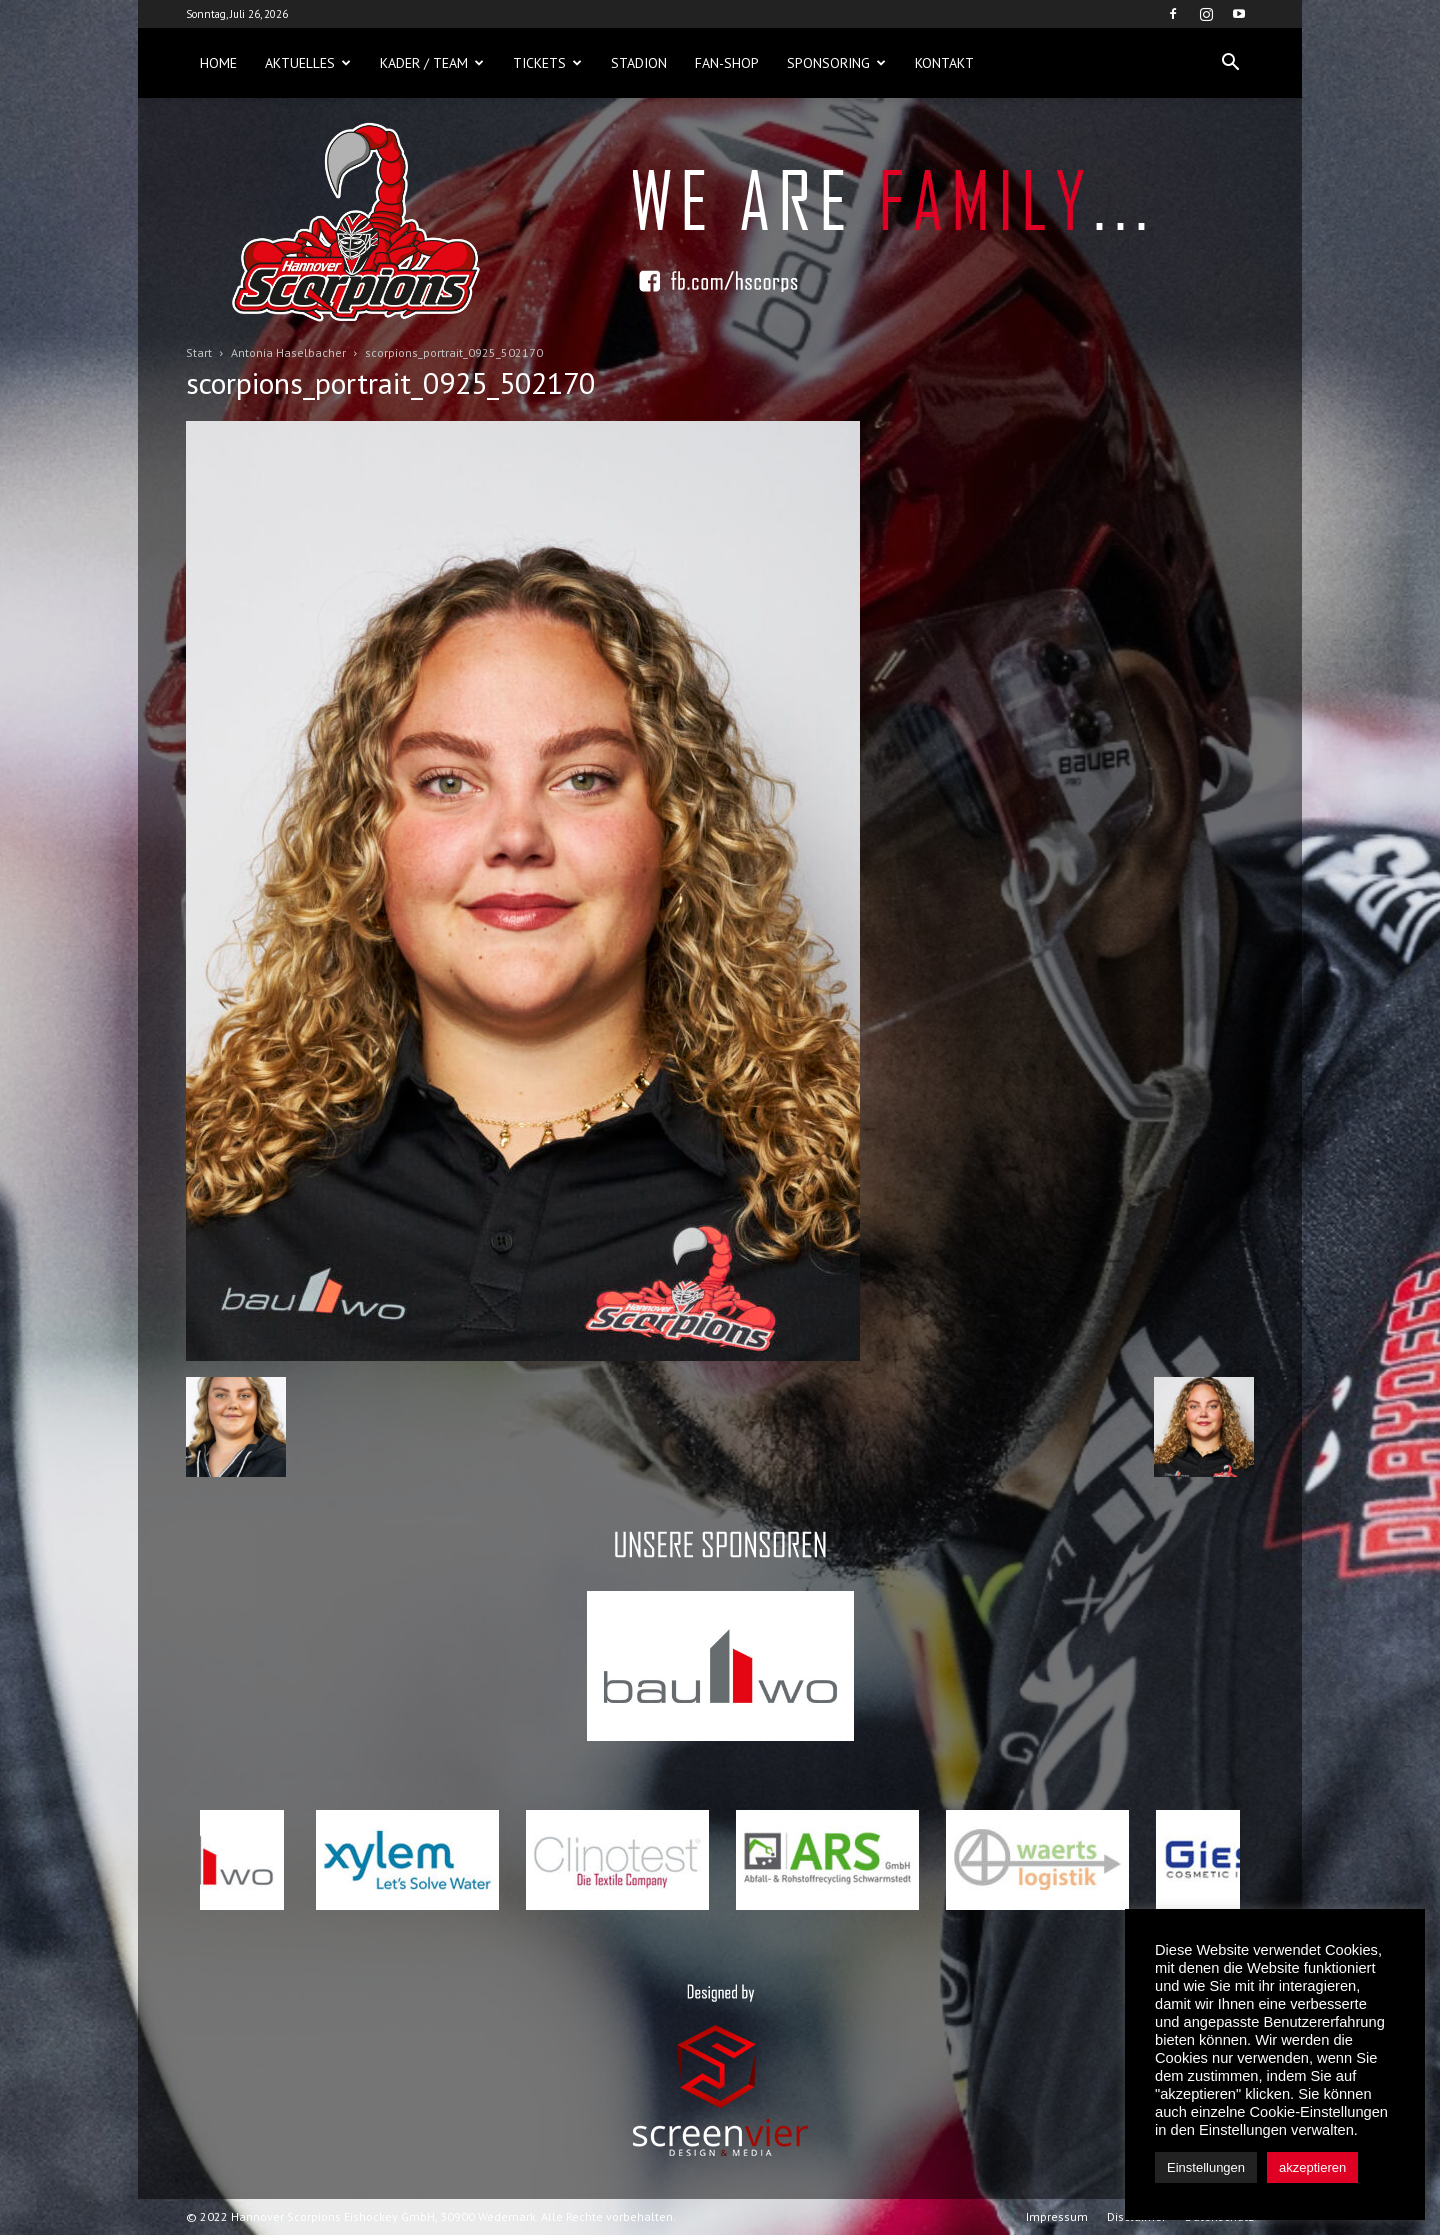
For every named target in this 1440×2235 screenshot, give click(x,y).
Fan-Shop (727, 63)
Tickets (547, 63)
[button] (1230, 63)
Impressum (1057, 2216)
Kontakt (944, 63)
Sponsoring (836, 63)
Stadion (639, 63)
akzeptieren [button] (1312, 2167)
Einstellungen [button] (1206, 2167)
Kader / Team (432, 63)
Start (199, 352)
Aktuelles (308, 63)
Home (218, 63)
